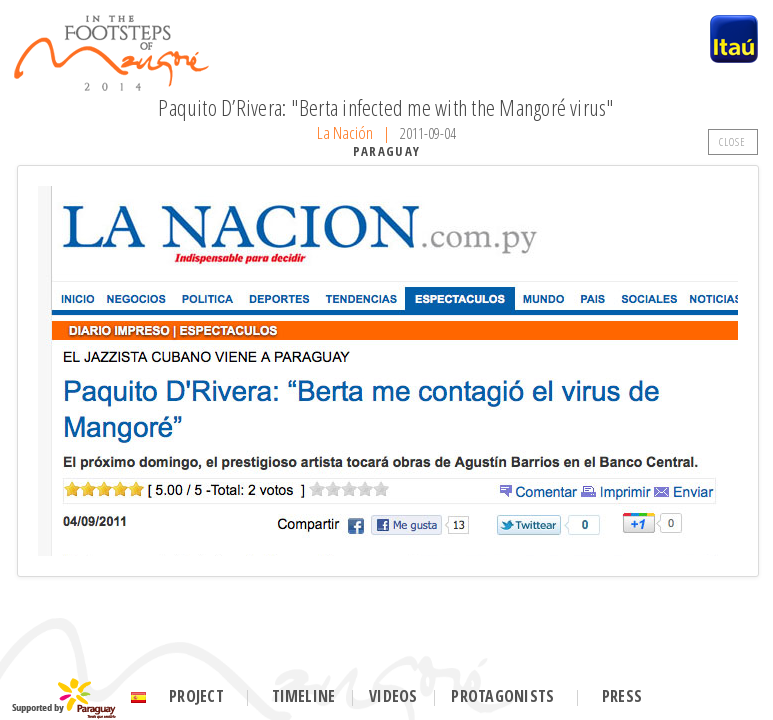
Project (196, 696)
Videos (393, 696)
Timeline (304, 696)
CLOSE (733, 141)
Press (622, 696)
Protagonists (502, 696)
